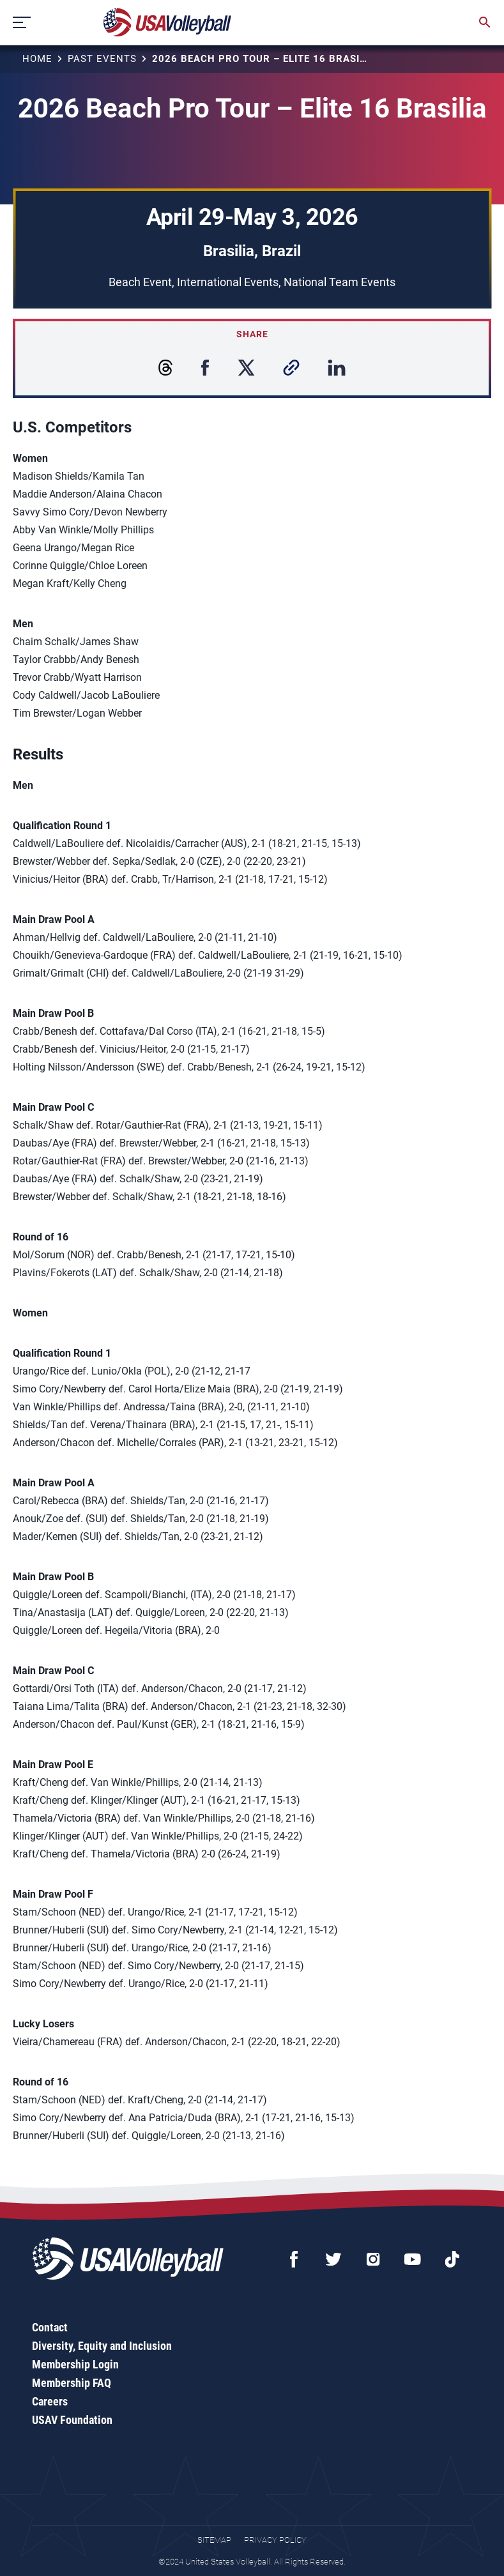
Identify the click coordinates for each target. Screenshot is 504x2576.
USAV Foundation (72, 2420)
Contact (50, 2327)
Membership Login (75, 2364)
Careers (50, 2401)
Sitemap (214, 2540)
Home (37, 59)
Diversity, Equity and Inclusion (102, 2345)
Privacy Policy (275, 2540)
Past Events (102, 59)
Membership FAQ (71, 2382)
